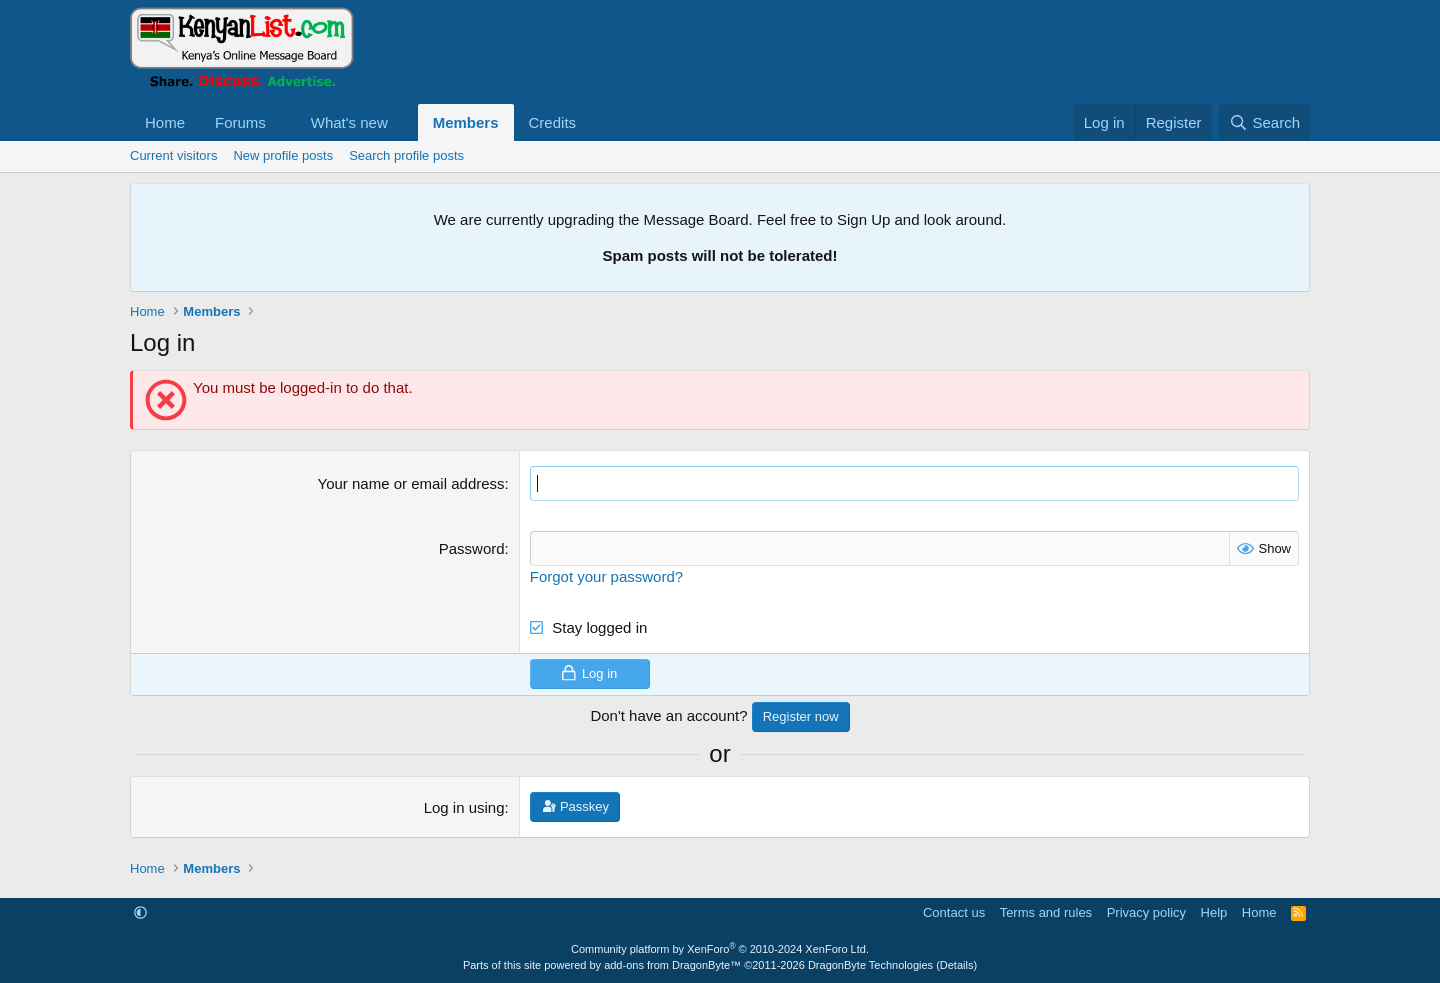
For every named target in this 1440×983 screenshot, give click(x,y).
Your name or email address (411, 483)
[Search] (1264, 122)
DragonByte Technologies (870, 965)
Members (466, 122)
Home (165, 122)
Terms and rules (1046, 912)
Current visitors (173, 155)
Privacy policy (1146, 912)
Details (957, 965)
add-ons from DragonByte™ (672, 965)
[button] (282, 122)
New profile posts (283, 155)
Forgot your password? (606, 576)
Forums (240, 122)
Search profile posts (406, 155)
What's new (349, 122)
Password (472, 548)
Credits (553, 122)
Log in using (464, 807)
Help (1214, 912)
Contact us (954, 912)
